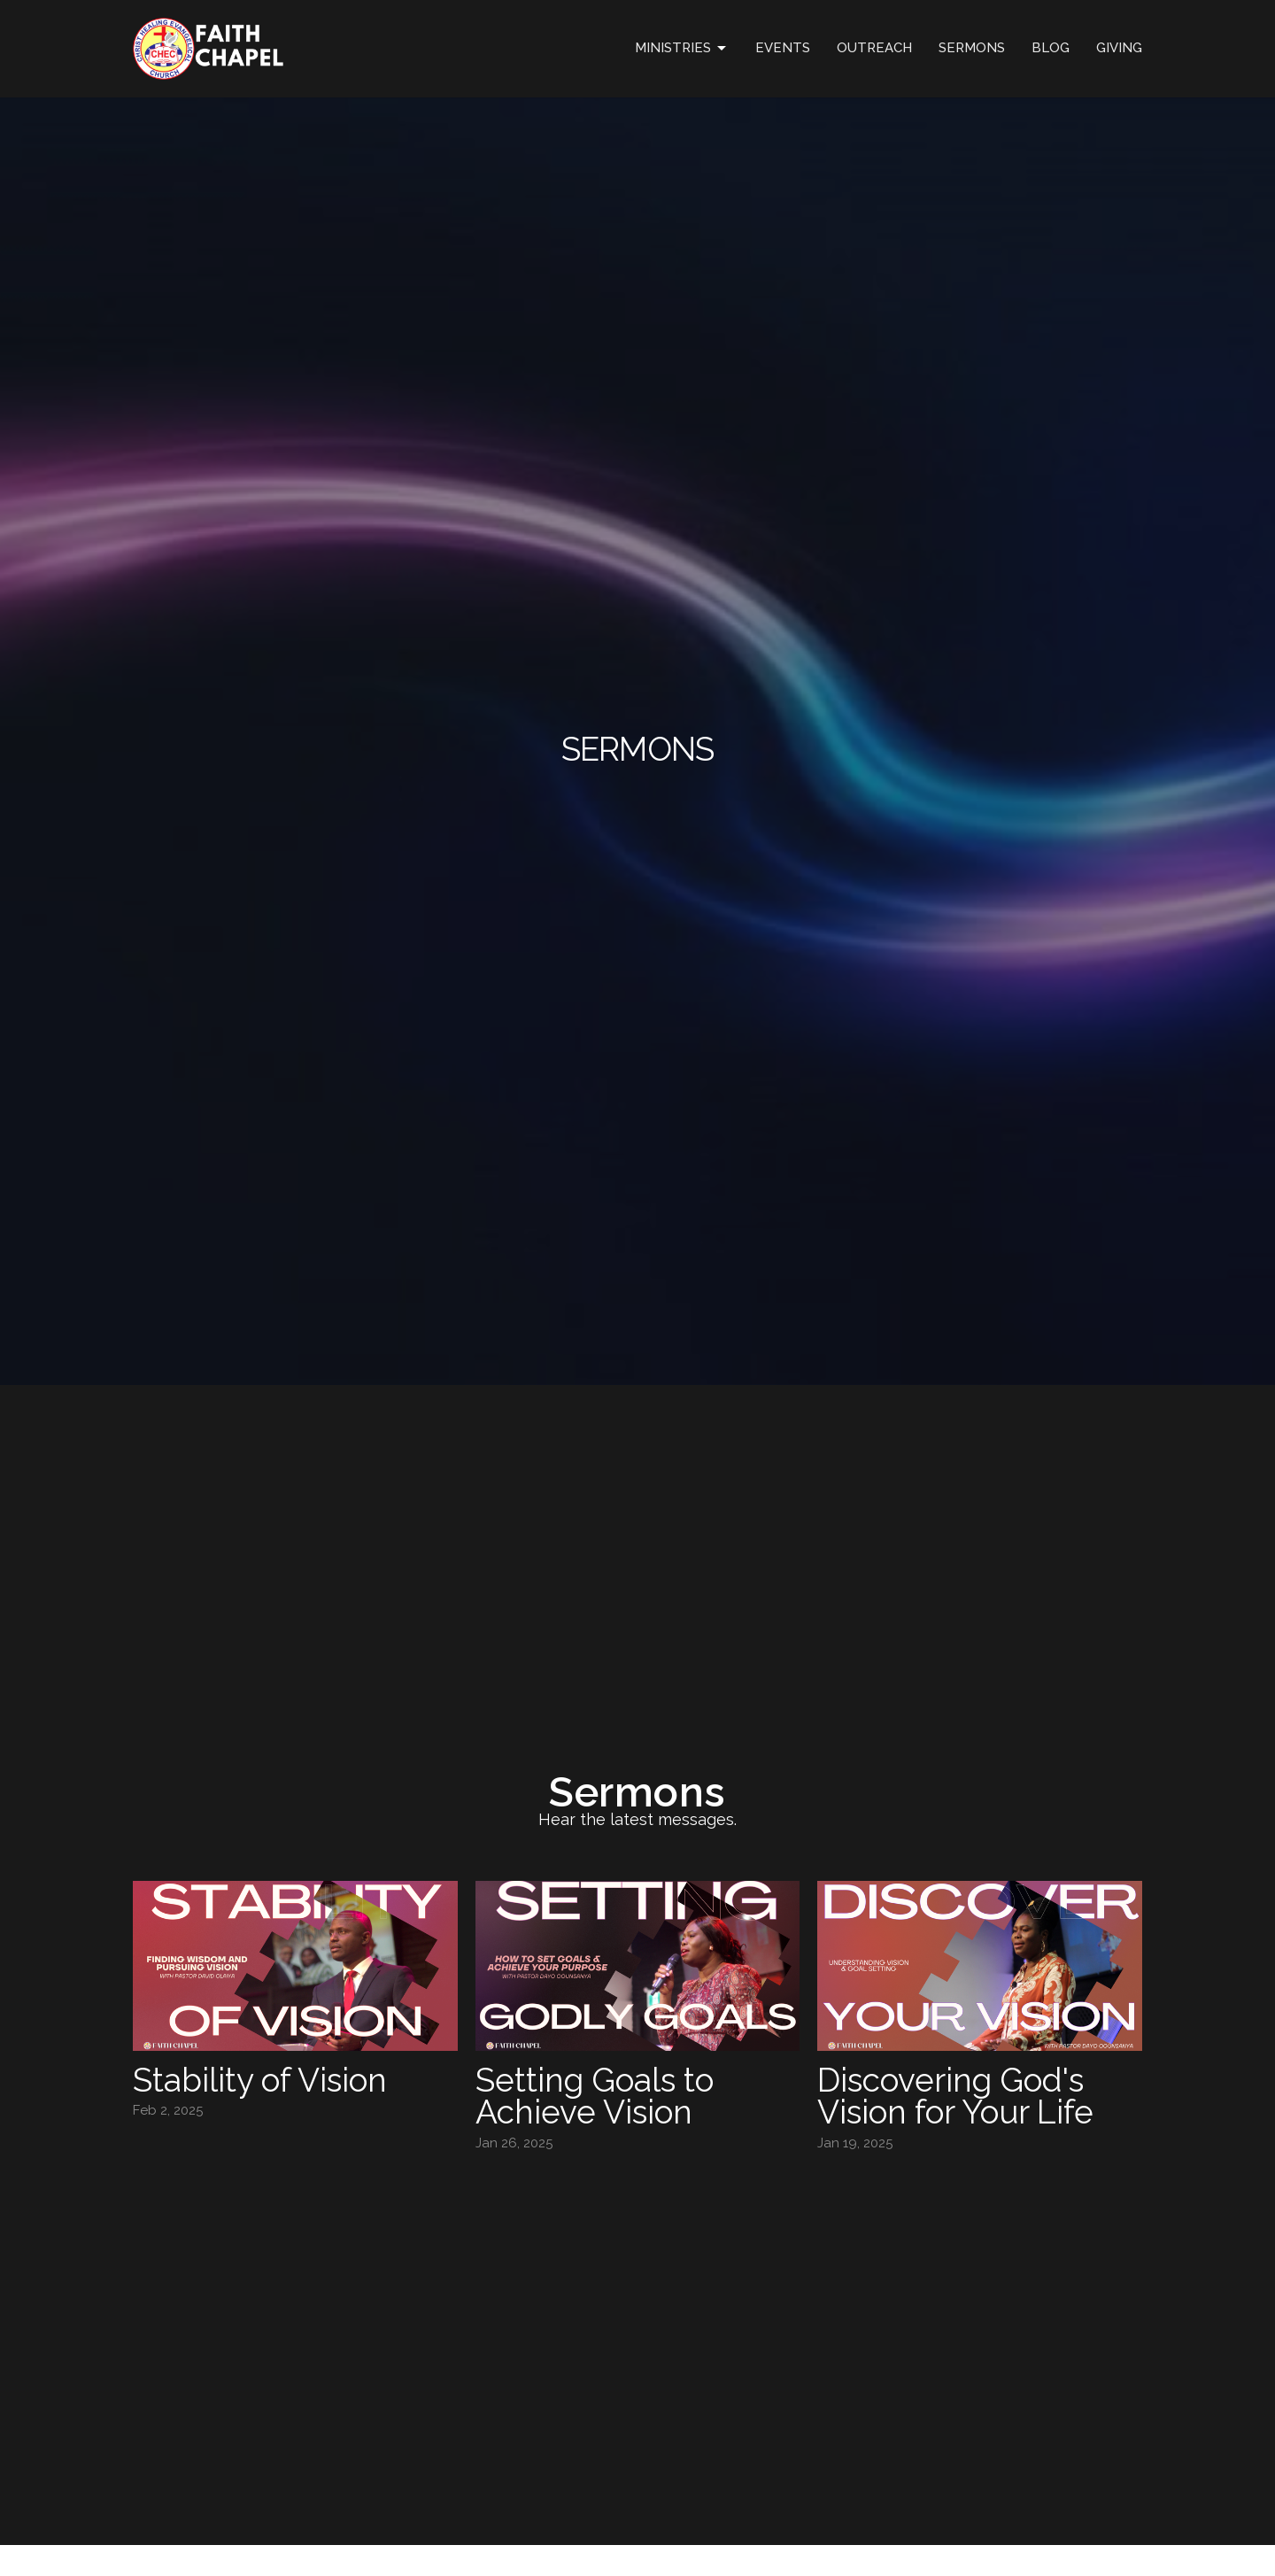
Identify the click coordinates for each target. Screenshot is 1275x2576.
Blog (1051, 48)
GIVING (1119, 48)
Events (782, 48)
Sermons (972, 48)
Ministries (682, 49)
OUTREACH (874, 48)
